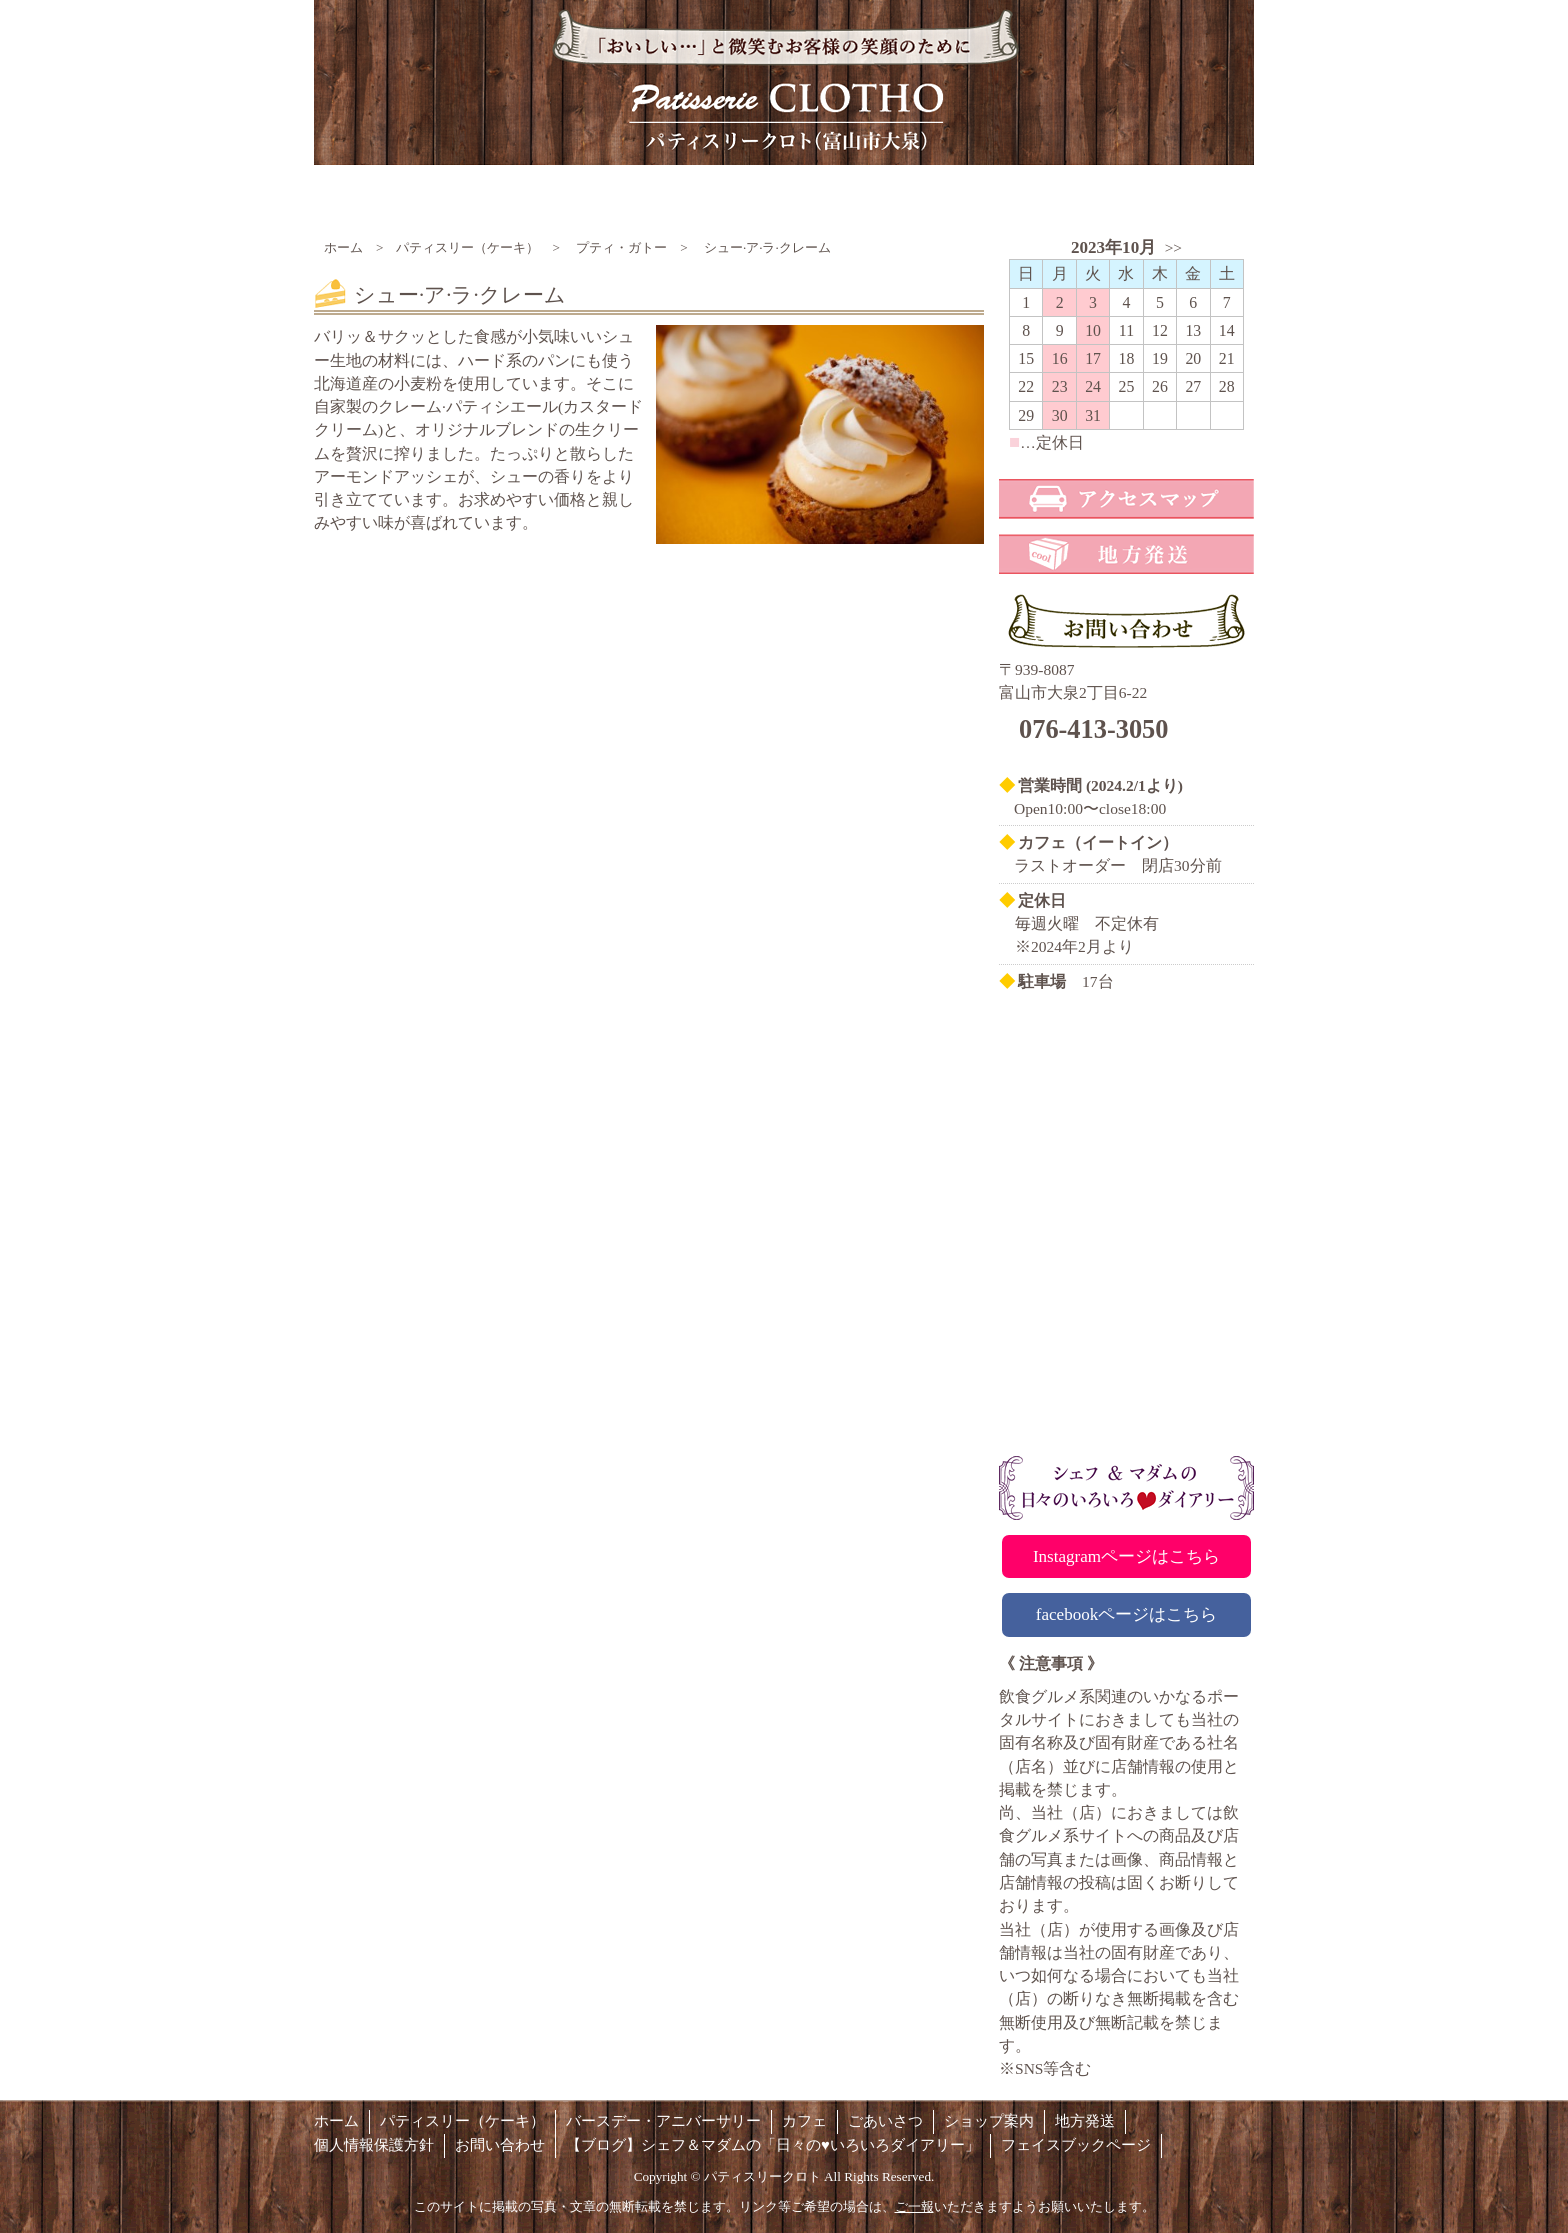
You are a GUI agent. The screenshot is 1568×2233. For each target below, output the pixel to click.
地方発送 (1085, 2121)
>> (1173, 247)
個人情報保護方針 (374, 2145)
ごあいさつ (885, 2121)
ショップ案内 (989, 2121)
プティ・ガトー (621, 247)
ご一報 (914, 2206)
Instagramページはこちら (1126, 1556)
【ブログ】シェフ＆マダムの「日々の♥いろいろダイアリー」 (773, 2145)
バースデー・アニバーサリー (663, 2121)
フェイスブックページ (1076, 2145)
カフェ (804, 2121)
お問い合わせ (500, 2145)
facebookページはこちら (1127, 1614)
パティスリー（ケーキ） (467, 247)
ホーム (343, 247)
